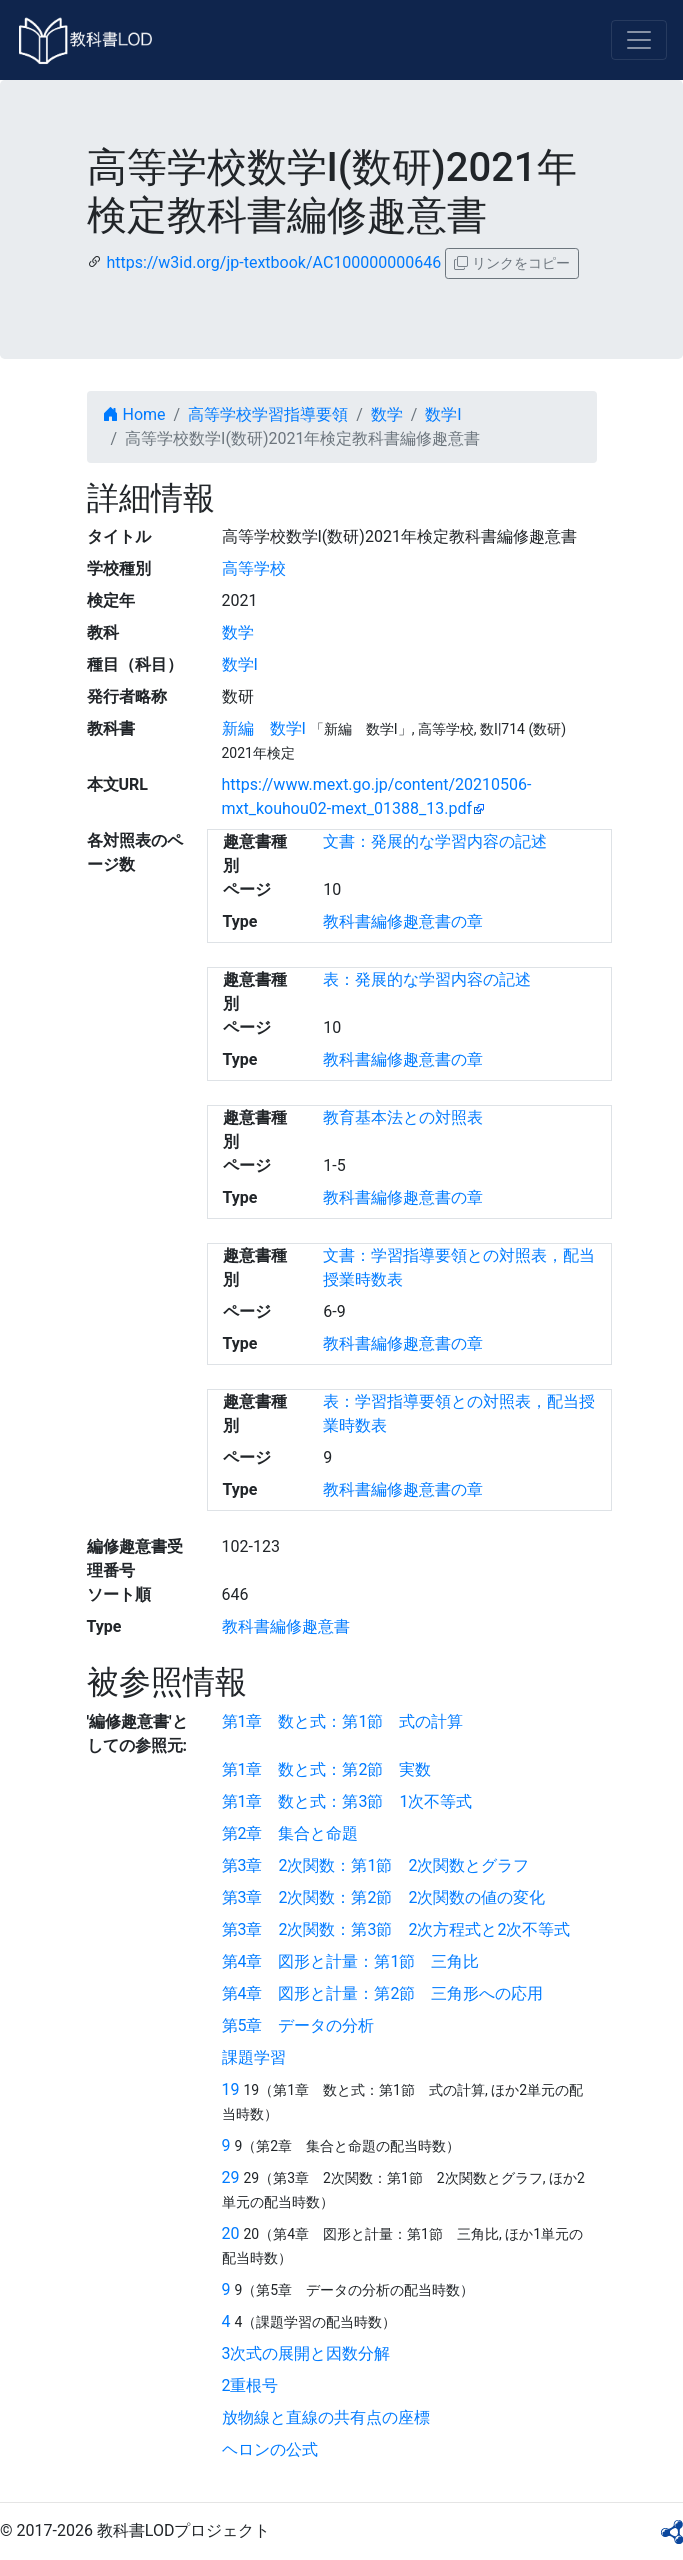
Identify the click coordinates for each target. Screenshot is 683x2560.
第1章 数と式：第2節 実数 (327, 1769)
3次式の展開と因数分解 (306, 2353)
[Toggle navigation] (639, 40)
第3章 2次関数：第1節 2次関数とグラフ (376, 1865)
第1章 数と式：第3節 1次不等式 (347, 1801)
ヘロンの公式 (270, 2449)
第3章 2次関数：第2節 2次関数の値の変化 (384, 1897)
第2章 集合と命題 (290, 1833)
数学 (387, 414)
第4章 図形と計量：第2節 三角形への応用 (383, 1993)
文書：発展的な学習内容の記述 (435, 841)
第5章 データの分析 (298, 2025)
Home (134, 414)
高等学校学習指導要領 (268, 414)
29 (231, 2177)
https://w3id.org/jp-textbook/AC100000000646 (273, 262)
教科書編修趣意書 (286, 1626)
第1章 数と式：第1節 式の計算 (343, 1721)
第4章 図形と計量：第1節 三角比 (351, 1961)
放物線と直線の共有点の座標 (326, 2417)
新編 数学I (264, 728)
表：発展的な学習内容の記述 (427, 979)
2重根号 (250, 2385)
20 (231, 2233)
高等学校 (254, 568)
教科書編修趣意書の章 (403, 921)
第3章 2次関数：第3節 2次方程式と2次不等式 (396, 1929)
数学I (443, 414)
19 (231, 2089)
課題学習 (254, 2057)
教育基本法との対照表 (403, 1117)
